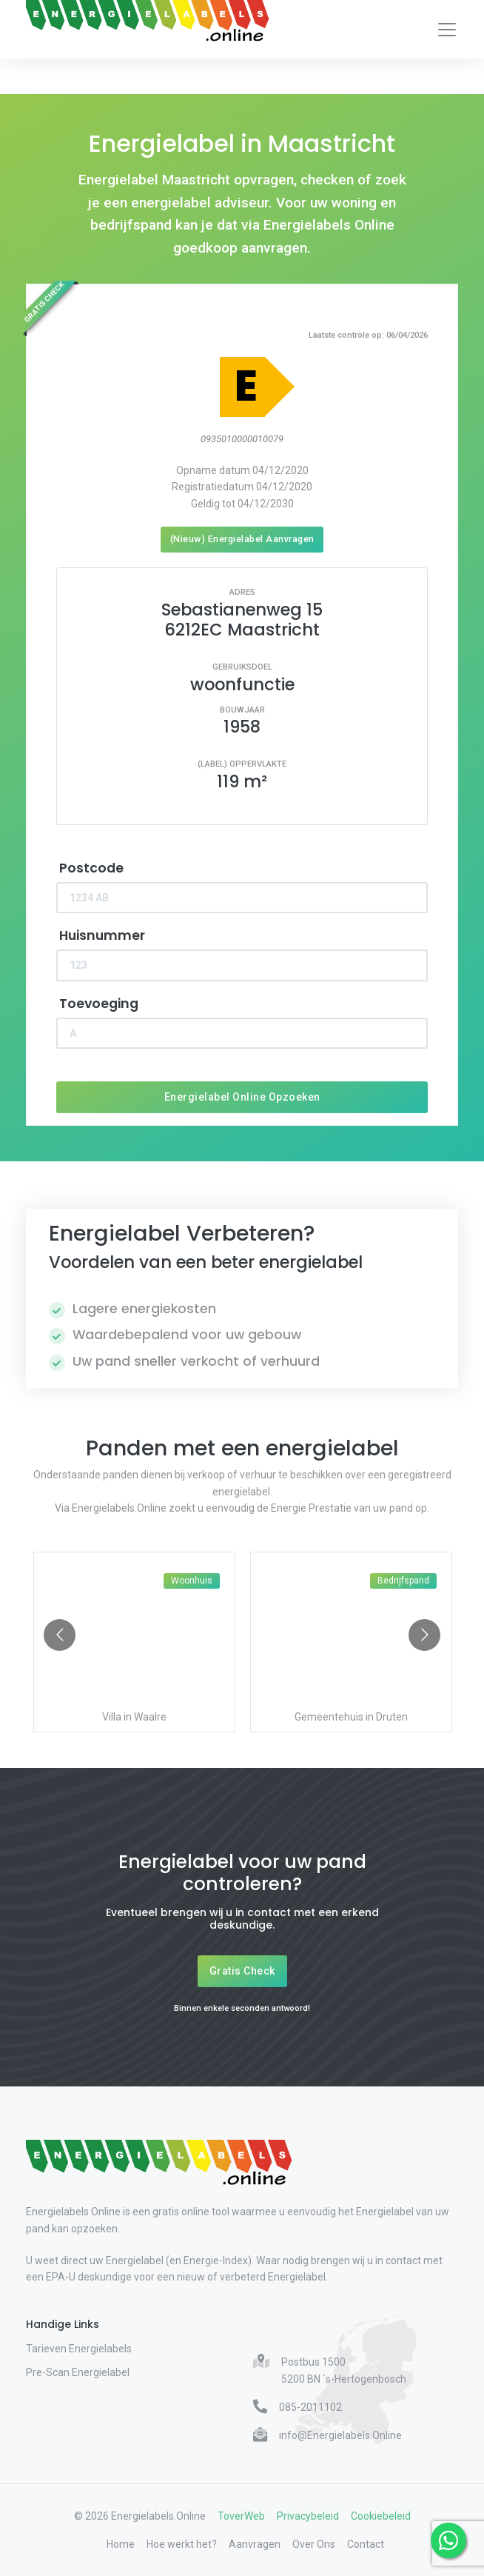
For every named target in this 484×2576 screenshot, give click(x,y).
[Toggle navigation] (447, 30)
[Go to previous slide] (59, 1635)
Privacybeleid (308, 2516)
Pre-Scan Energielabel (78, 2372)
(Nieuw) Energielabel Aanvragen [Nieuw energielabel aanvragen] (242, 538)
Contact (365, 2544)
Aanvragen (254, 2544)
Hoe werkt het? (182, 2544)
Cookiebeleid (381, 2516)
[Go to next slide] (424, 1635)
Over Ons (313, 2544)
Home (121, 2544)
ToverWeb (241, 2516)
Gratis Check (242, 1971)
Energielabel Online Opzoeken (242, 1097)
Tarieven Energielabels (79, 2349)
